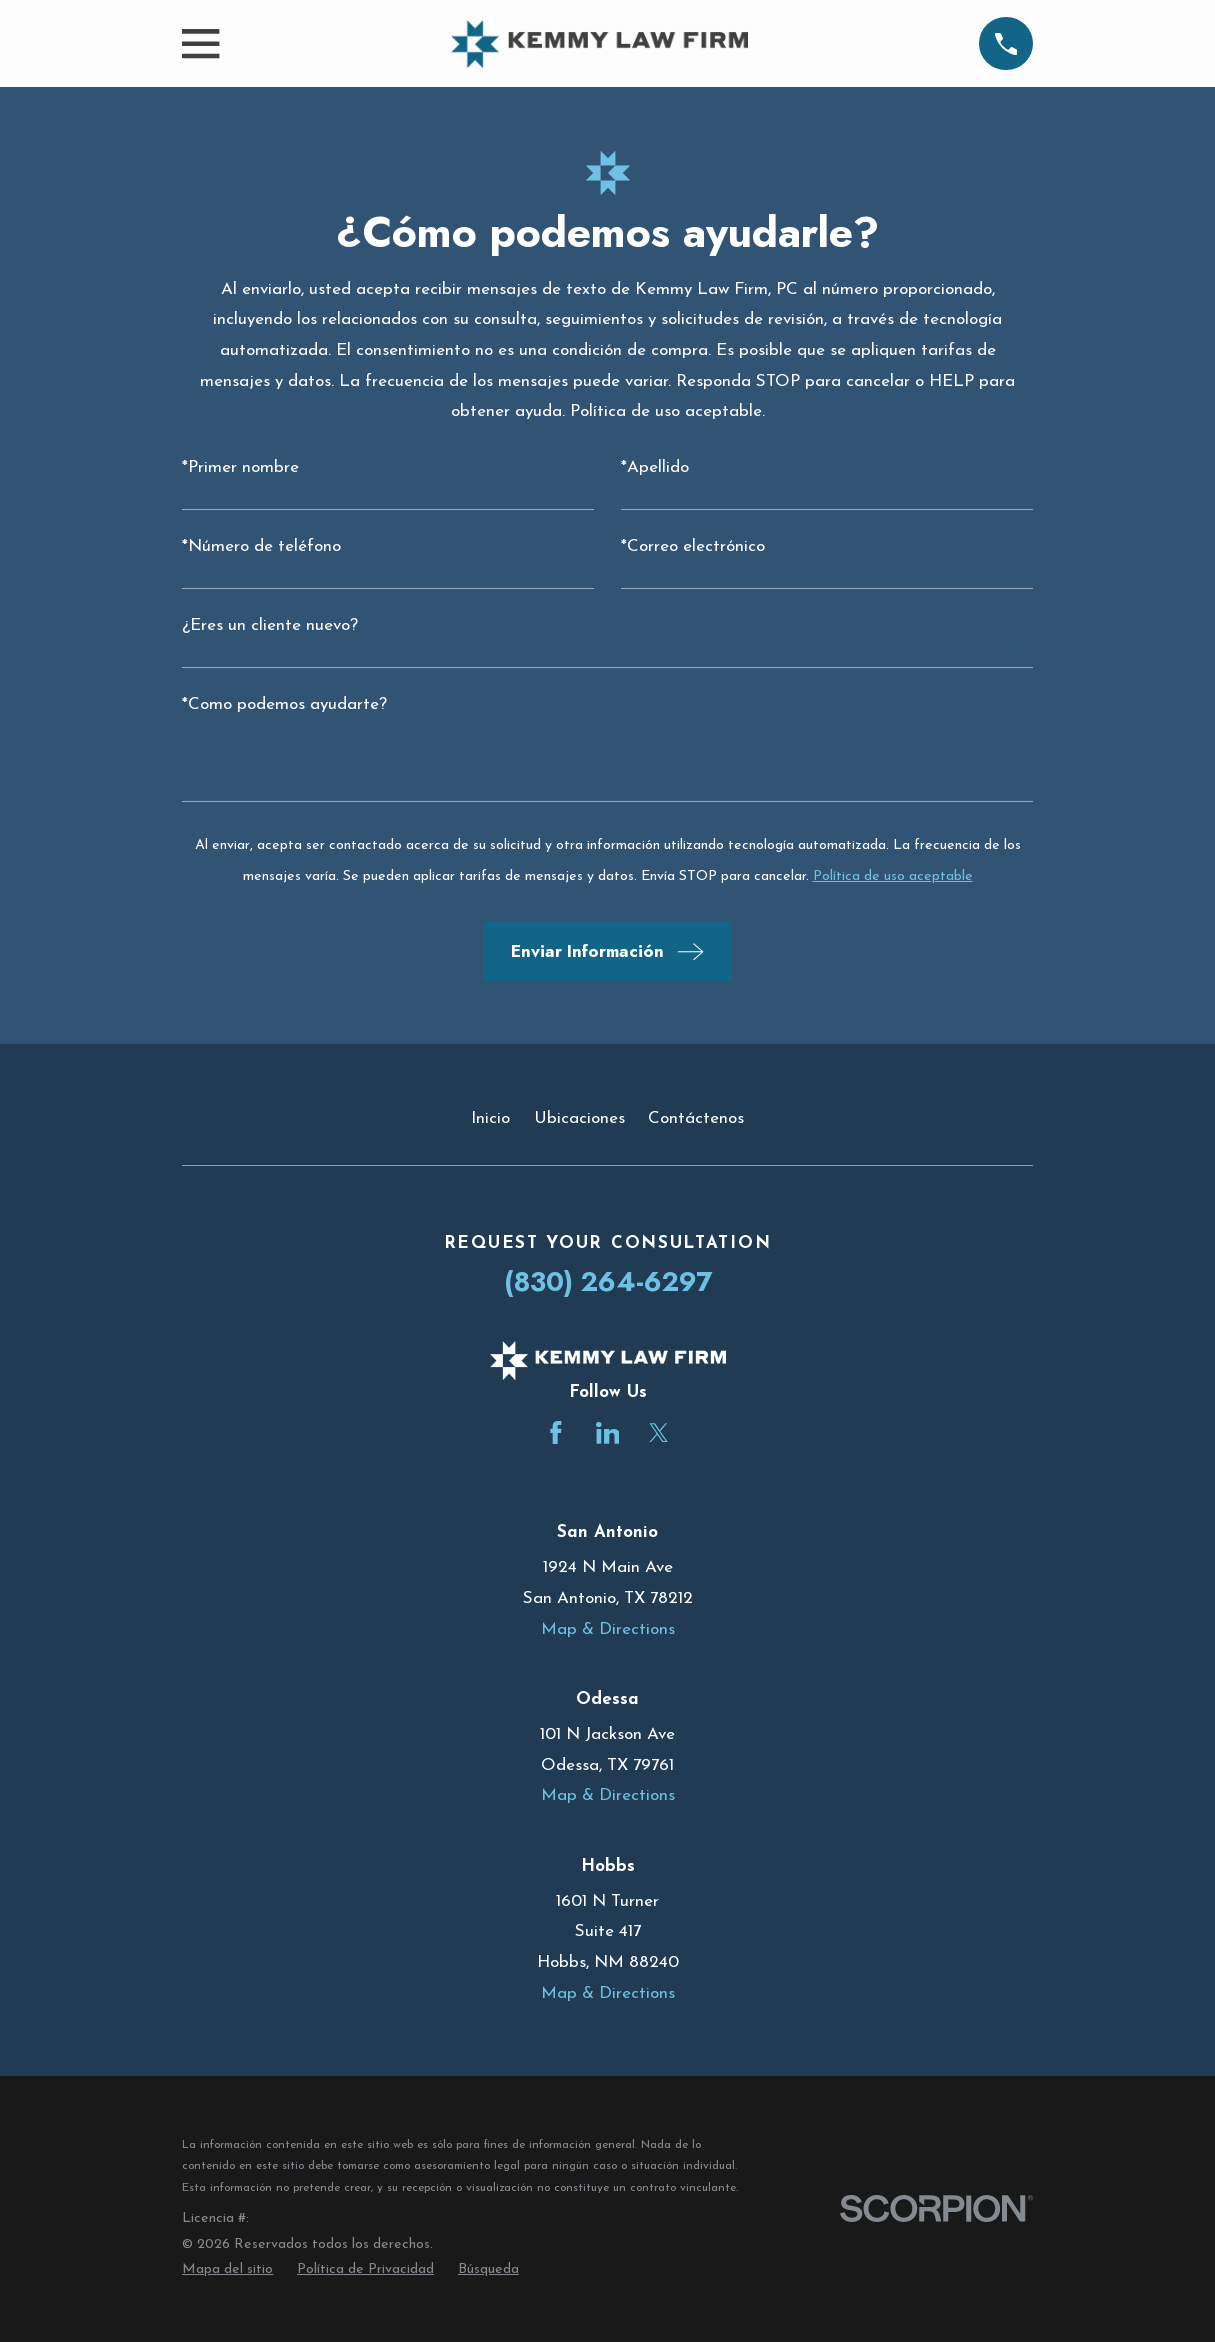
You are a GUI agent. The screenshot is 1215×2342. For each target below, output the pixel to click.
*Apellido (655, 467)
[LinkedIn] (608, 1433)
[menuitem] (227, 2270)
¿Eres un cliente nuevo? (270, 625)
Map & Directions (608, 1629)
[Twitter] (659, 1433)
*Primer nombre (240, 467)
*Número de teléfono (261, 546)
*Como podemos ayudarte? (284, 704)
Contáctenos (696, 1118)
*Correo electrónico (693, 546)
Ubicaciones (579, 1118)
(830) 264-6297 (608, 1281)
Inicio (490, 1118)
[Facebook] (556, 1433)
